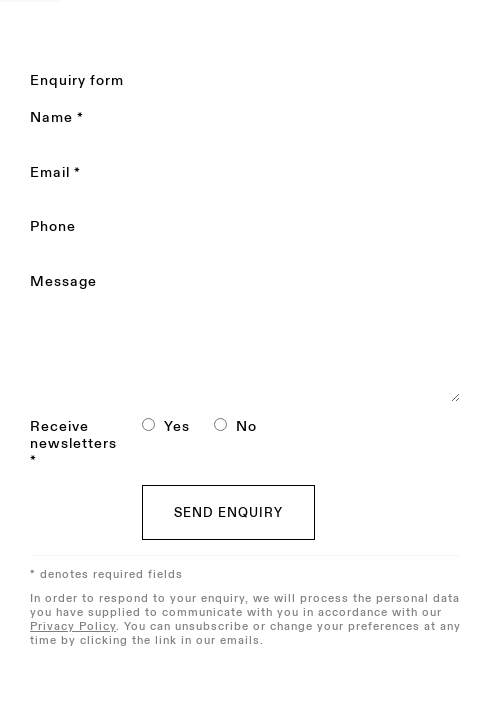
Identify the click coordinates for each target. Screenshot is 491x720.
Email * (55, 173)
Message (63, 282)
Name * (57, 118)
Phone (53, 227)
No (246, 426)
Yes (177, 426)
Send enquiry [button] (228, 513)
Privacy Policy (73, 626)
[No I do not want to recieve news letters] (220, 424)
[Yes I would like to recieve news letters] (148, 424)
